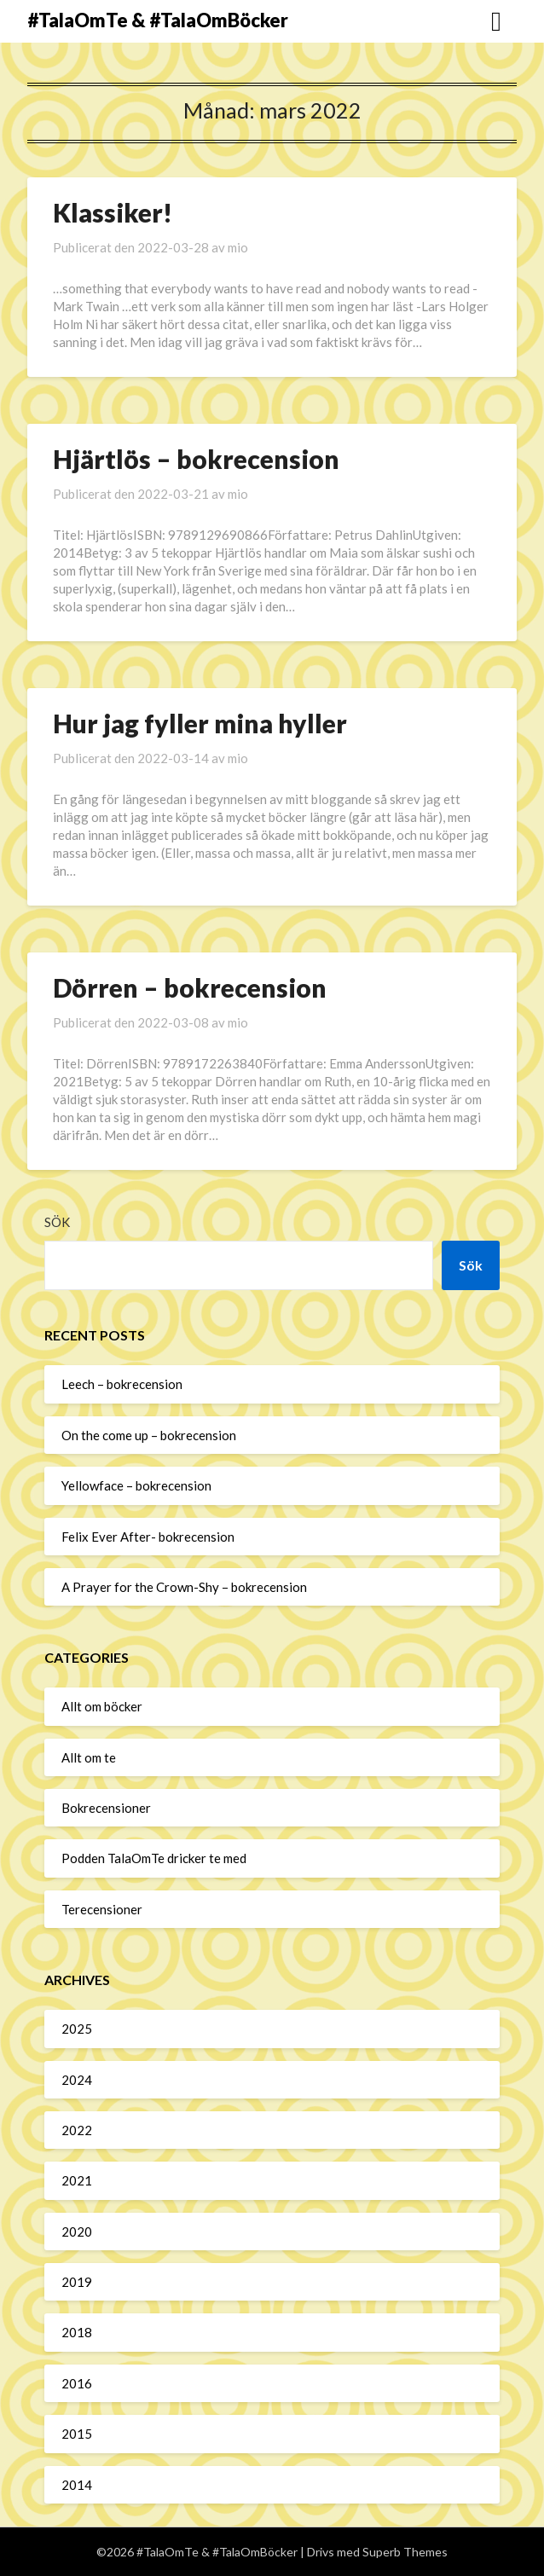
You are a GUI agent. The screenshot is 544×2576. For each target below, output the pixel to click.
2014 (76, 2484)
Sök (57, 1222)
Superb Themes (405, 2551)
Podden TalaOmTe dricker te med (153, 1858)
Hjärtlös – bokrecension (196, 458)
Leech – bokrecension (121, 1384)
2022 (76, 2130)
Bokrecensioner (106, 1807)
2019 (76, 2281)
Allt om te (88, 1757)
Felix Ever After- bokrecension (147, 1536)
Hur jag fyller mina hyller (200, 723)
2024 (76, 2079)
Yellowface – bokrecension (136, 1485)
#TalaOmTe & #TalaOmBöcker (157, 20)
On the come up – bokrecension (148, 1435)
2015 (76, 2433)
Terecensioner (101, 1909)
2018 (76, 2332)
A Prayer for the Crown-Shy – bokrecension (184, 1587)
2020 (76, 2231)
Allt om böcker (101, 1706)
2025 (76, 2028)
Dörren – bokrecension (190, 987)
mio (238, 247)
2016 (76, 2383)
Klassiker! (112, 212)
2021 (76, 2180)
